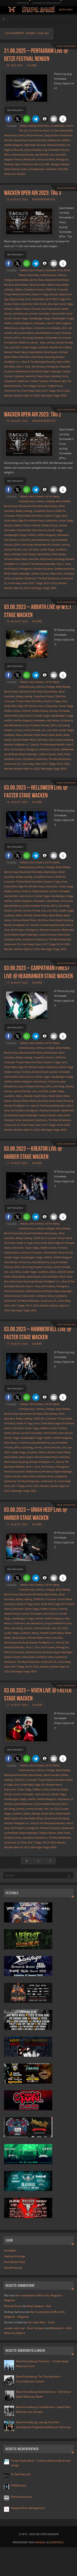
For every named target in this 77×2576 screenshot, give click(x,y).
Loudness (43, 347)
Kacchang (27, 337)
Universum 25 (12, 390)
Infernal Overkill (56, 145)
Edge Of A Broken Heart (31, 520)
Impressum (22, 2)
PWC (47, 164)
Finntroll (35, 309)
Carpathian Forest (34, 289)
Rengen (55, 164)
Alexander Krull (53, 270)
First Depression (51, 309)
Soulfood (50, 169)
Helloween (39, 323)
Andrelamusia (48, 275)
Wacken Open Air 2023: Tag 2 (32, 414)
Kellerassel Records (23, 154)
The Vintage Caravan (34, 386)
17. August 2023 (17, 982)
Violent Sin (10, 174)
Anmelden (10, 2250)
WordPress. (56, 2542)
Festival (8, 140)
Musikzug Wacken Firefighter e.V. (41, 1281)
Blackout (9, 284)
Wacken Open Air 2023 (27, 395)
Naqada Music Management (28, 2508)
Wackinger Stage (50, 395)
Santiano (19, 376)
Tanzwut (43, 381)
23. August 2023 (17, 199)
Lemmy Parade (64, 342)
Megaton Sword (13, 159)
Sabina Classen (40, 573)
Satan (24, 169)
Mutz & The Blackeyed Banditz (38, 361)
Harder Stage (20, 318)
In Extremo (40, 328)
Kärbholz (39, 337)
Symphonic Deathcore (16, 381)
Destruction (10, 135)
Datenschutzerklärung (46, 2)
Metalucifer (29, 159)
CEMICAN (50, 289)
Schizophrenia (36, 169)
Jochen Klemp (26, 333)
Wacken (21, 174)
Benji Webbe (21, 280)
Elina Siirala (40, 304)
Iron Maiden (54, 328)
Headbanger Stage (39, 318)
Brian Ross (43, 125)
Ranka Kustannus (21, 2497)
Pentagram (62, 159)
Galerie (32, 65)
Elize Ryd (53, 304)
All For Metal (52, 496)
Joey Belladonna (44, 333)
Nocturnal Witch (46, 159)
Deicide (53, 294)
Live (52, 154)
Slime (65, 376)
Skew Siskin (43, 376)
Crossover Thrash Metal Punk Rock (23, 515)
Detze (21, 135)
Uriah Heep (27, 390)
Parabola (40, 2542)
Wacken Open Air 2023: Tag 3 (32, 192)
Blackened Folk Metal (57, 280)
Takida (33, 381)
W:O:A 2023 (63, 390)
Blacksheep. (21, 284)
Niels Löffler (63, 361)
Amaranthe (32, 275)
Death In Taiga (40, 294)
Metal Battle (35, 352)
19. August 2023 (17, 421)
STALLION (62, 169)
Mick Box (25, 357)
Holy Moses (26, 328)
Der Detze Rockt (63, 130)
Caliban (18, 289)
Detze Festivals (34, 135)
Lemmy (50, 342)
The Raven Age (57, 381)
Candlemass (57, 125)
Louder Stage (29, 347)
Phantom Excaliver (43, 568)
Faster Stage (66, 304)
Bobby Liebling (28, 125)
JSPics (7, 154)
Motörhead (37, 357)
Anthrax (61, 275)
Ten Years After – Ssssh (41, 2322)
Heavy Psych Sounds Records (30, 140)
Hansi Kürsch (39, 530)
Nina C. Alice (23, 366)
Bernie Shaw (37, 280)
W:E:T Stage (48, 390)
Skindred (56, 376)
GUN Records (20, 313)
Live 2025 (60, 154)
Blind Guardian (38, 284)
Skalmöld (30, 376)
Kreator (67, 337)
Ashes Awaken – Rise (39, 2306)
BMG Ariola (53, 284)
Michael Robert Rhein (16, 559)
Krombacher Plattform (16, 342)
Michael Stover (13, 2306)
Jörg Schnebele (32, 150)
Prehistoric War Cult (32, 164)
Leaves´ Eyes (37, 342)
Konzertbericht (53, 337)
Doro (28, 299)
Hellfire (66, 140)
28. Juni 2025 (14, 65)
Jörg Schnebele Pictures (55, 150)
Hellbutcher (54, 140)
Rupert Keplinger (52, 371)
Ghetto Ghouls (50, 525)
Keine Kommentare (66, 46)
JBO (16, 333)
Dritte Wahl (38, 299)
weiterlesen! (15, 110)
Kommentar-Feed (14, 2262)
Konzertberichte (43, 199)
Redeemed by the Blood (28, 371)
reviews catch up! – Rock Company (24, 2328)
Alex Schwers (36, 270)
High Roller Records (35, 145)
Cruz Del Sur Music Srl (40, 130)
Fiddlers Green (22, 309)
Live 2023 (15, 347)
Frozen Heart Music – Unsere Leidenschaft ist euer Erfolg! (41, 2463)
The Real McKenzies (48, 578)
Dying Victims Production (58, 135)
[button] (8, 118)
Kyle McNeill (41, 154)
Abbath (24, 270)
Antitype (8, 280)
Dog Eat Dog (17, 299)
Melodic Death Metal (15, 352)
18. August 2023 (17, 802)
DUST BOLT (52, 299)
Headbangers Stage (62, 318)
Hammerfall (58, 313)
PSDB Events (18, 2485)
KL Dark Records (21, 2474)
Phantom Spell (12, 164)
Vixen (38, 390)
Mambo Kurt (56, 347)
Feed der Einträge (14, 2256)
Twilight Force (55, 386)
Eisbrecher (26, 304)
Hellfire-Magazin (13, 145)
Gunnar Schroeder (39, 313)
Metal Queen (50, 352)
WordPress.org (13, 2268)
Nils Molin (9, 366)
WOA (64, 395)
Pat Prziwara (39, 366)
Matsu (68, 347)
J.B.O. (65, 328)
